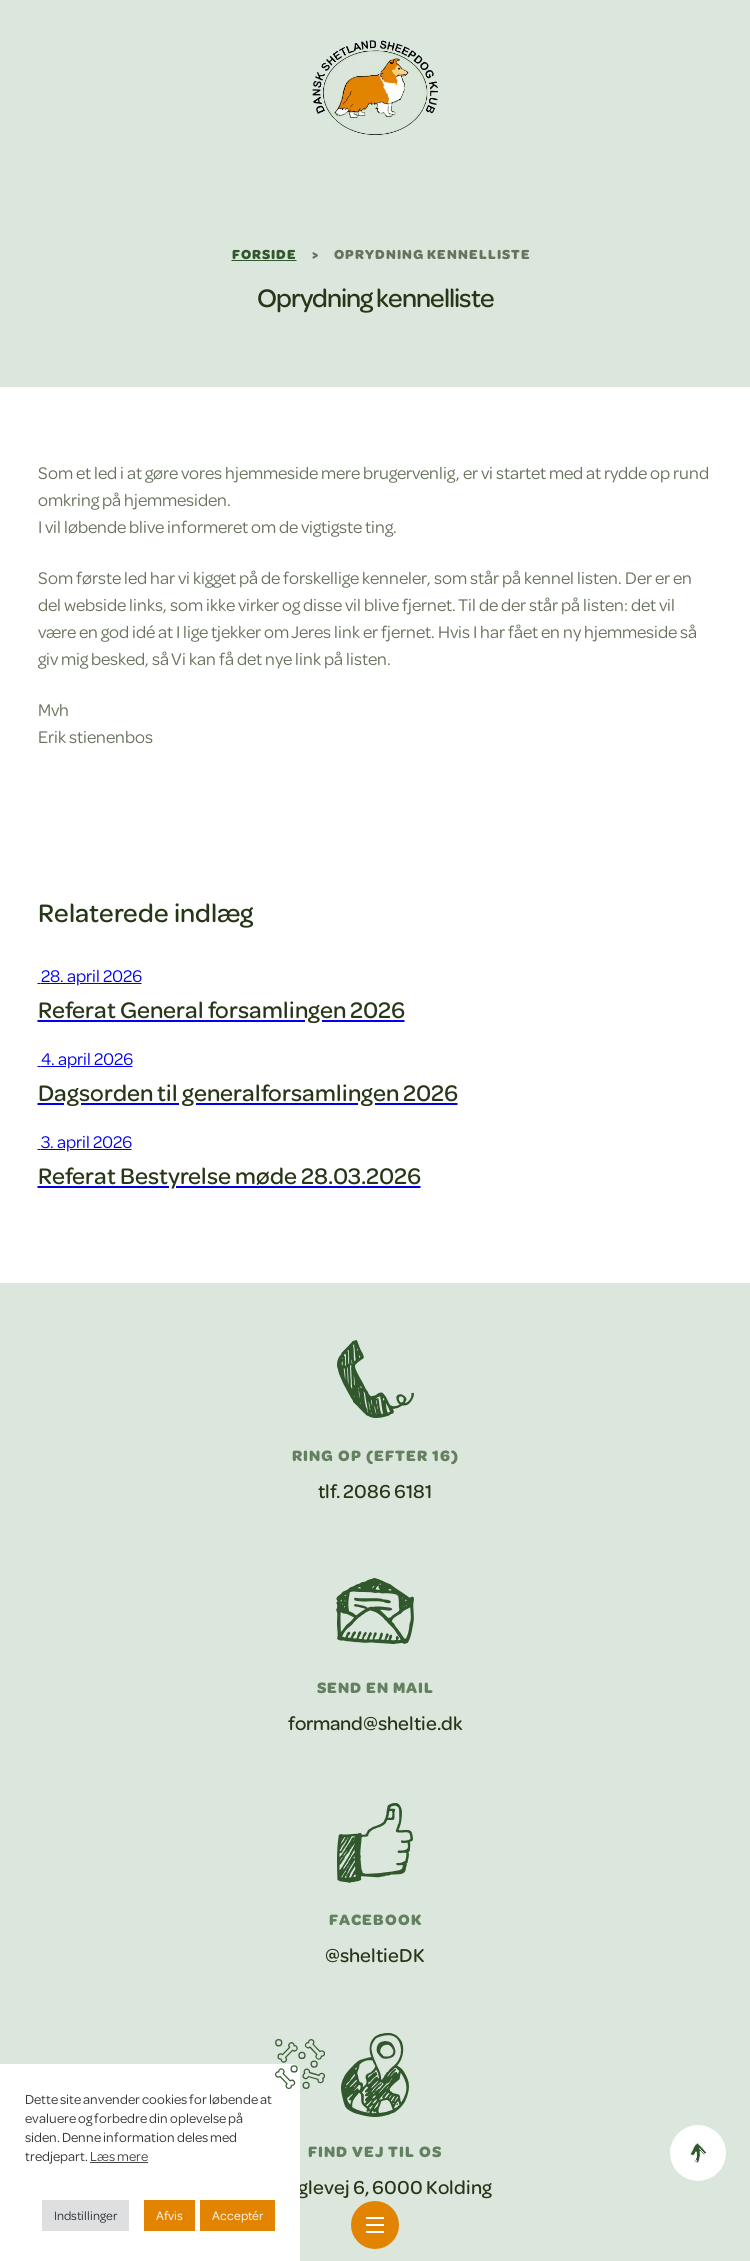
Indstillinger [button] (85, 2215)
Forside (264, 253)
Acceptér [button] (237, 2215)
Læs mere (119, 2155)
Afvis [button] (169, 2215)
